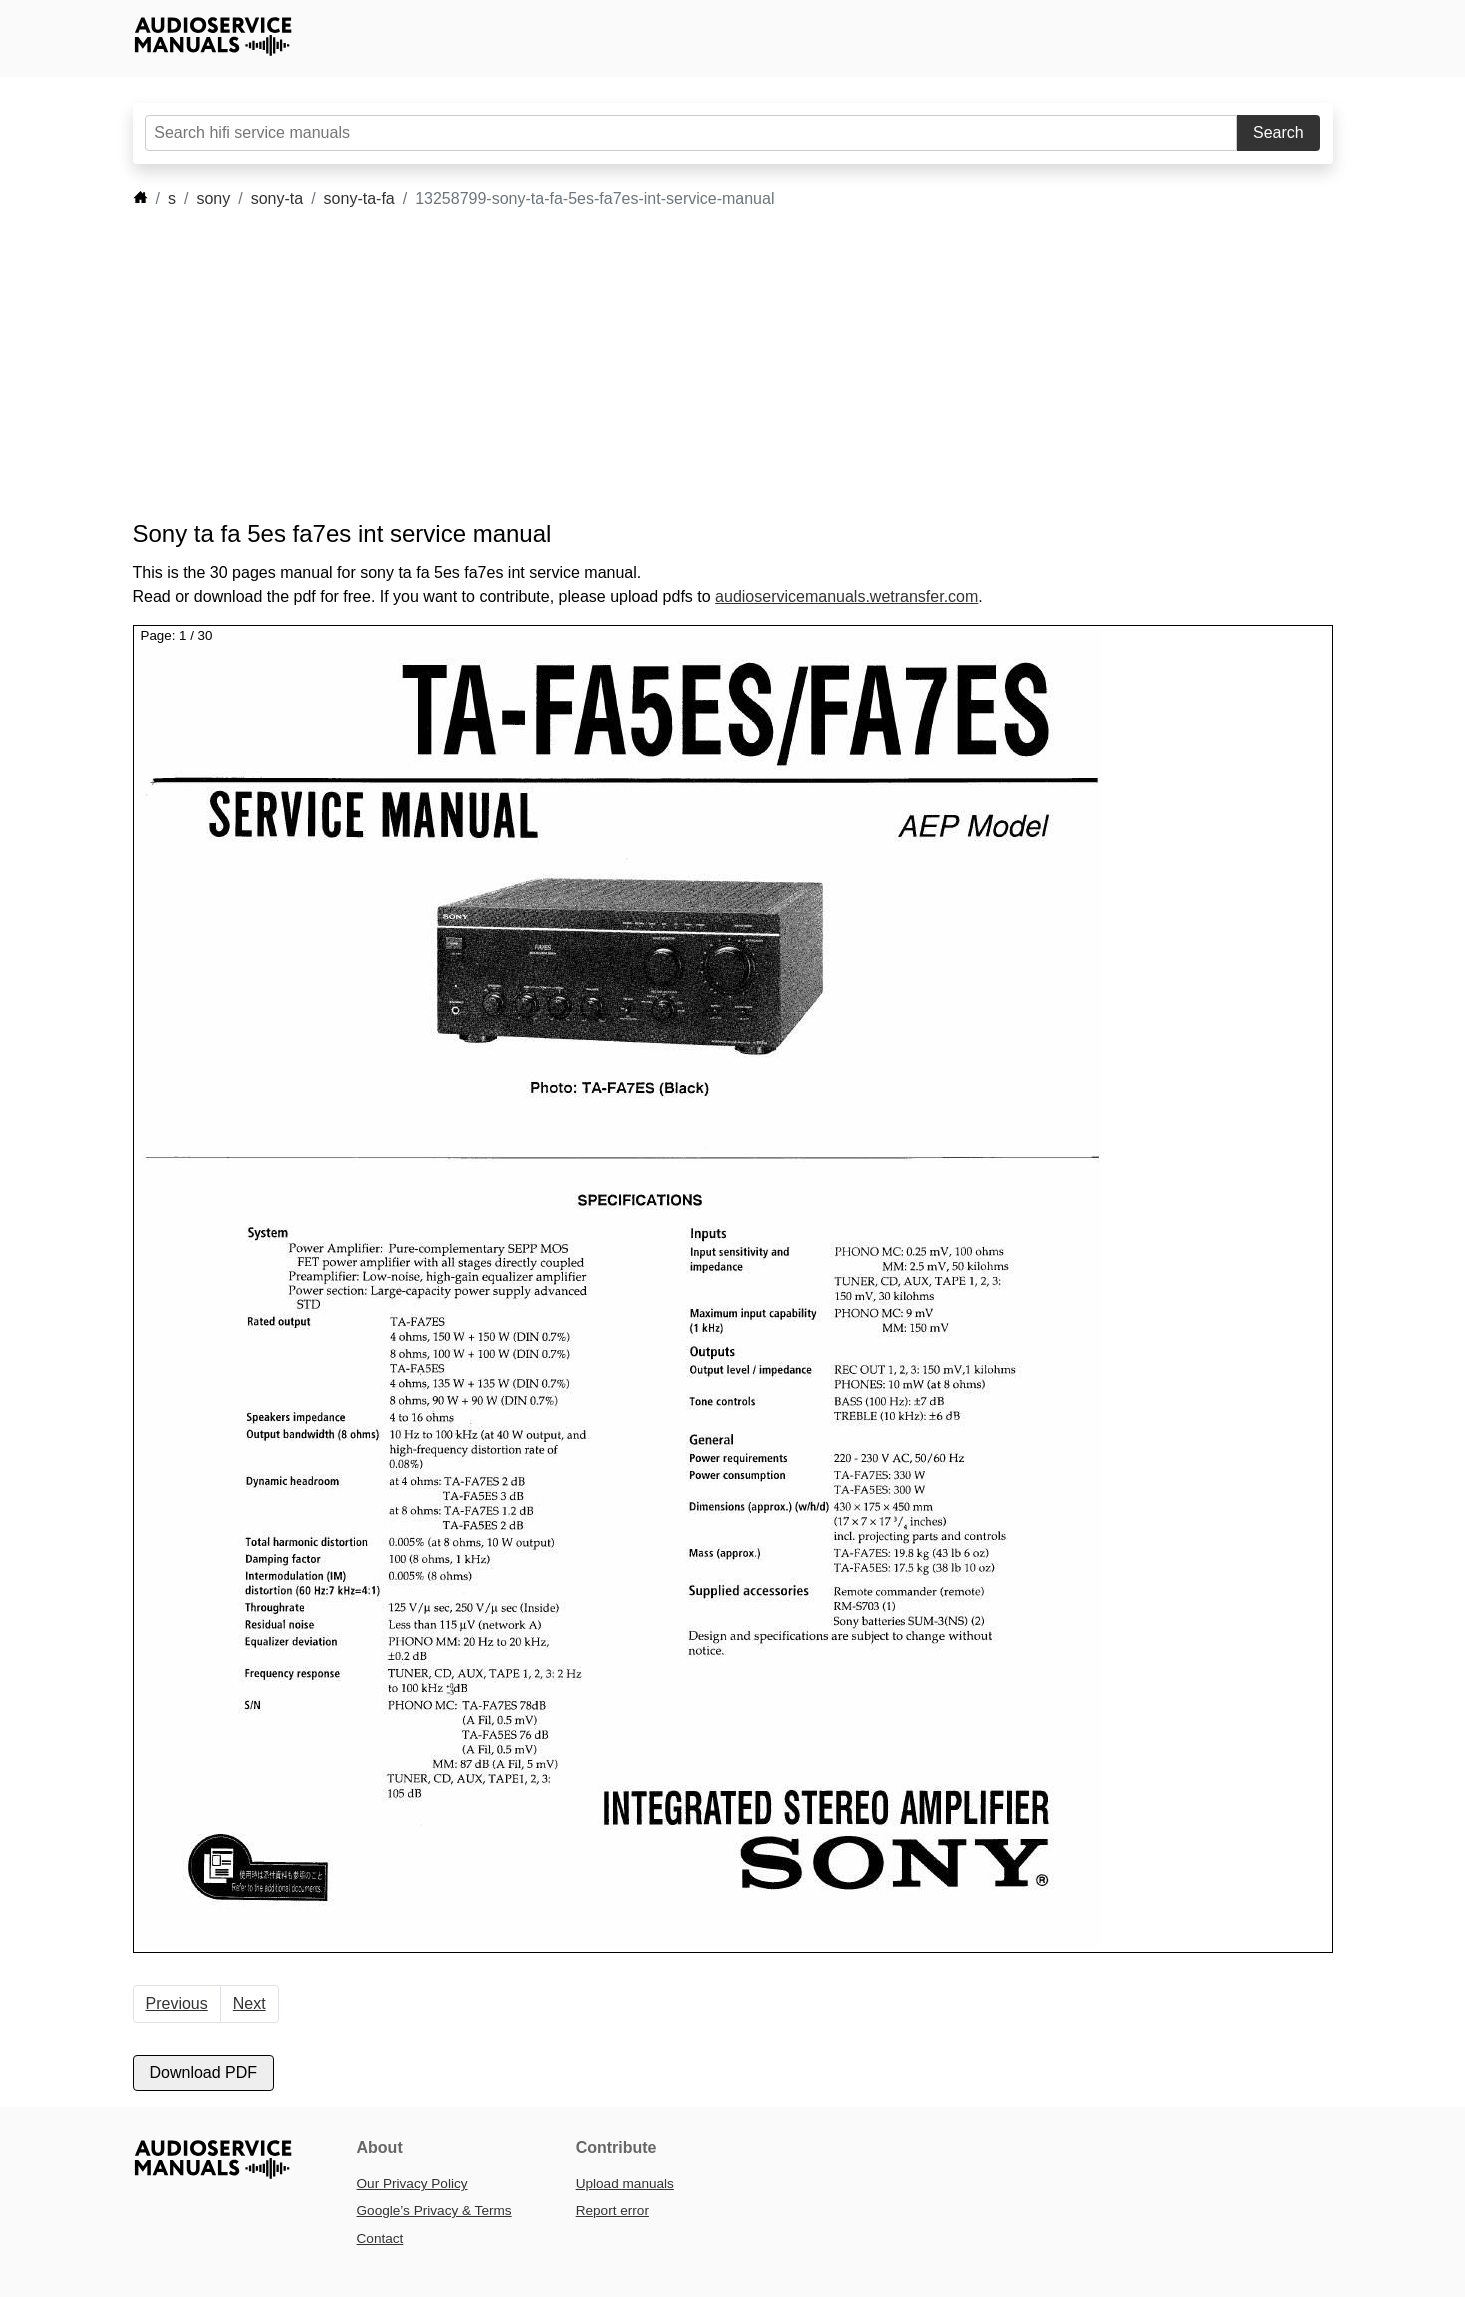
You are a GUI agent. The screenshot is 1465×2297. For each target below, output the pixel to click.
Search (1278, 132)
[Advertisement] (703, 365)
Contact (380, 2238)
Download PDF (204, 2072)
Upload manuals (625, 2183)
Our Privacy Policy (412, 2183)
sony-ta (277, 198)
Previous (177, 2003)
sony (213, 198)
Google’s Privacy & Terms (434, 2210)
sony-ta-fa (359, 198)
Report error (612, 2210)
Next (249, 2003)
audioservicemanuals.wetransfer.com (846, 596)
